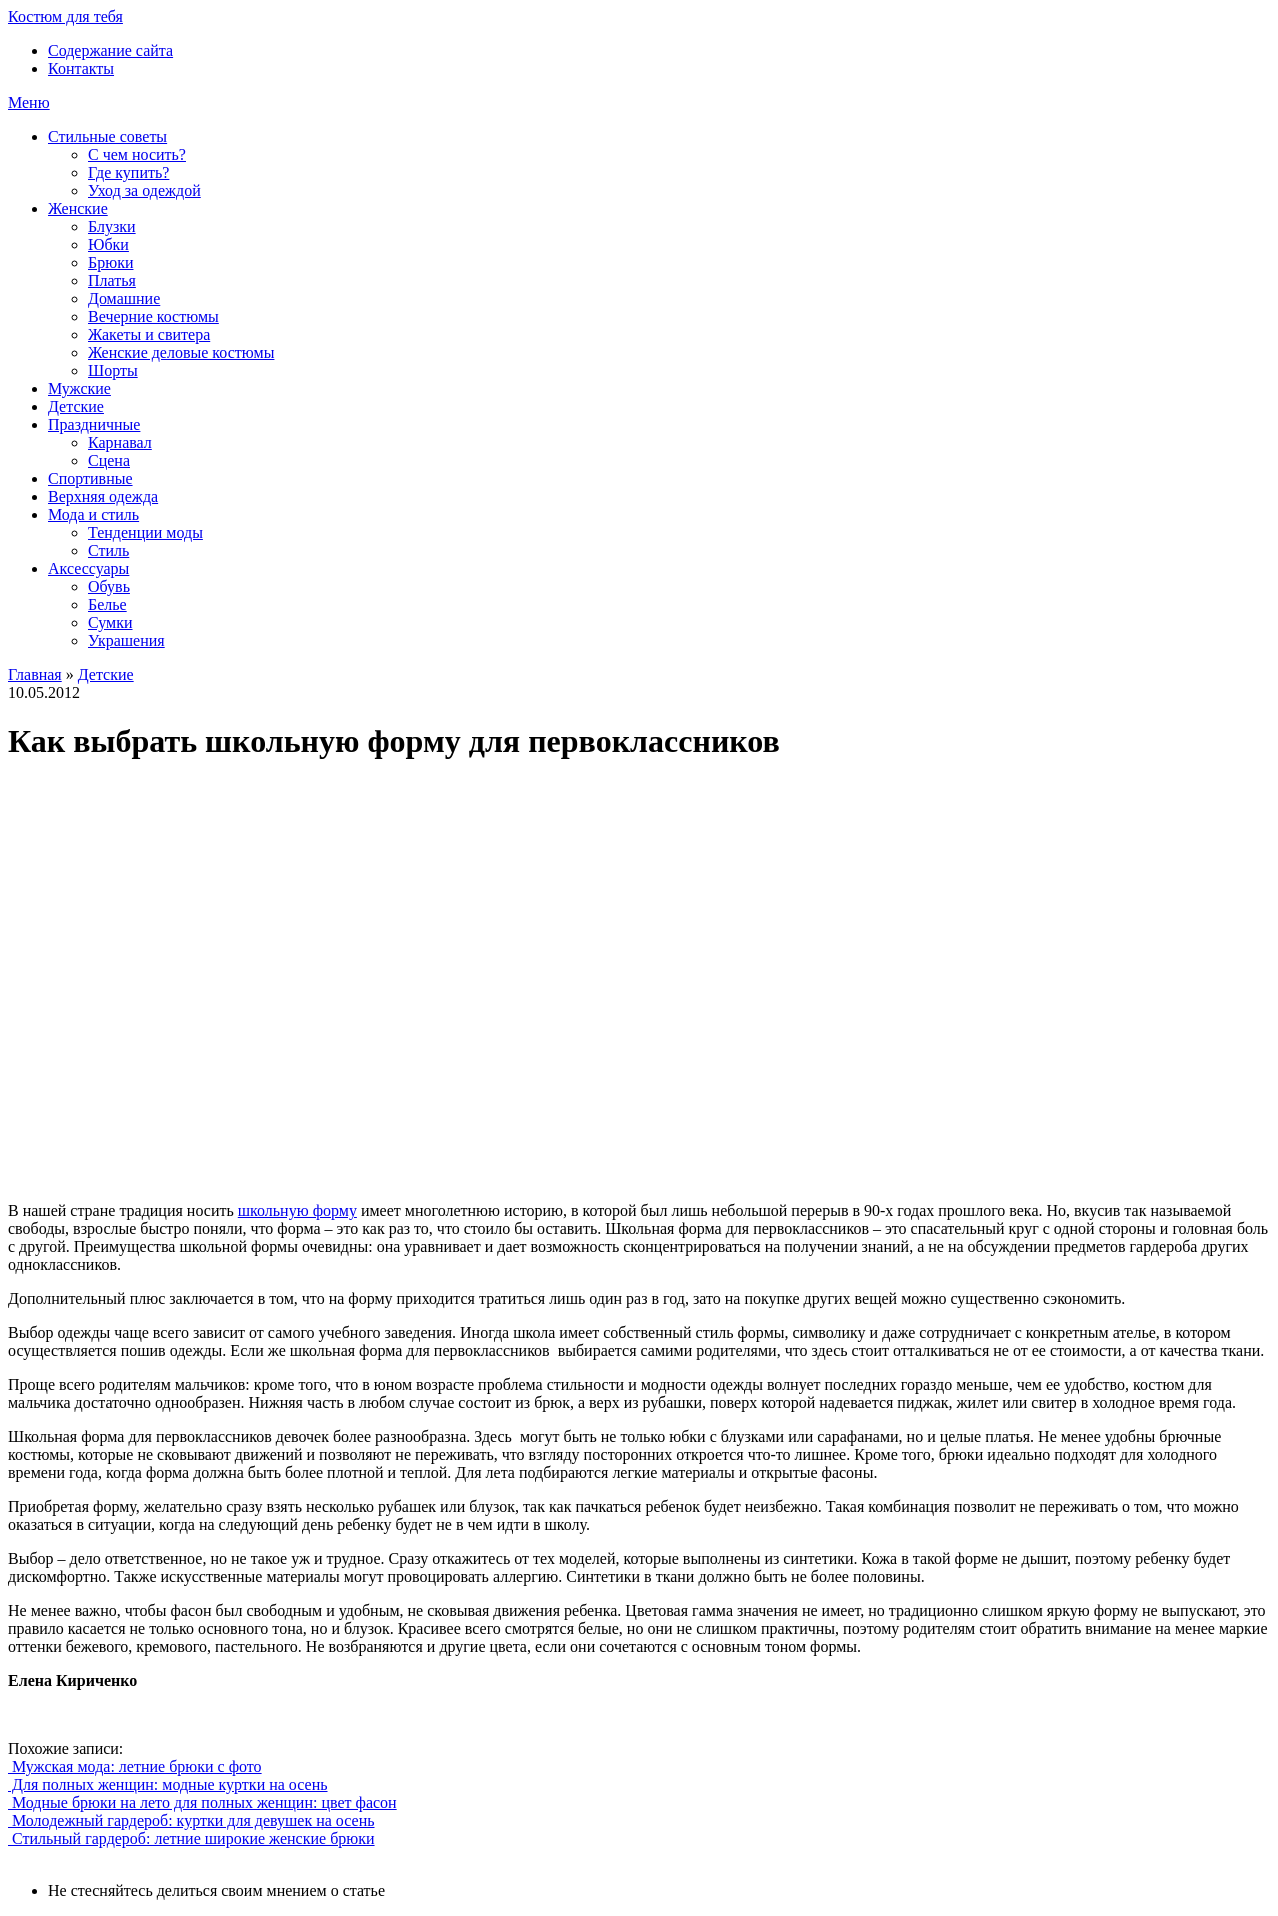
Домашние (124, 298)
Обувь (109, 586)
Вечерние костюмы (153, 316)
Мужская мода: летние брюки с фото (135, 1766)
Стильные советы (107, 136)
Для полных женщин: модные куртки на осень (168, 1784)
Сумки (110, 622)
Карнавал (120, 442)
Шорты (113, 370)
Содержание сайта (110, 50)
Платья (112, 280)
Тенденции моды (145, 532)
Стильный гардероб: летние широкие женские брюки (191, 1838)
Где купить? (128, 172)
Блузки (112, 226)
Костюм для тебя (65, 16)
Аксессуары (88, 568)
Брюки (110, 262)
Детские (76, 406)
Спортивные (90, 478)
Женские (78, 208)
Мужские (79, 388)
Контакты (81, 68)
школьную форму (297, 1210)
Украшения (126, 640)
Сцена (109, 460)
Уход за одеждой (144, 190)
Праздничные (94, 424)
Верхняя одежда (103, 496)
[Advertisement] (298, 982)
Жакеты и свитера (149, 334)
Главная (35, 674)
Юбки (108, 244)
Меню (29, 102)
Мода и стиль (93, 514)
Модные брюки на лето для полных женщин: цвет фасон (202, 1802)
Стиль (108, 550)
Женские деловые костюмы (181, 352)
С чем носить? (137, 154)
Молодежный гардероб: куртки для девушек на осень (191, 1820)
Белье (107, 604)
